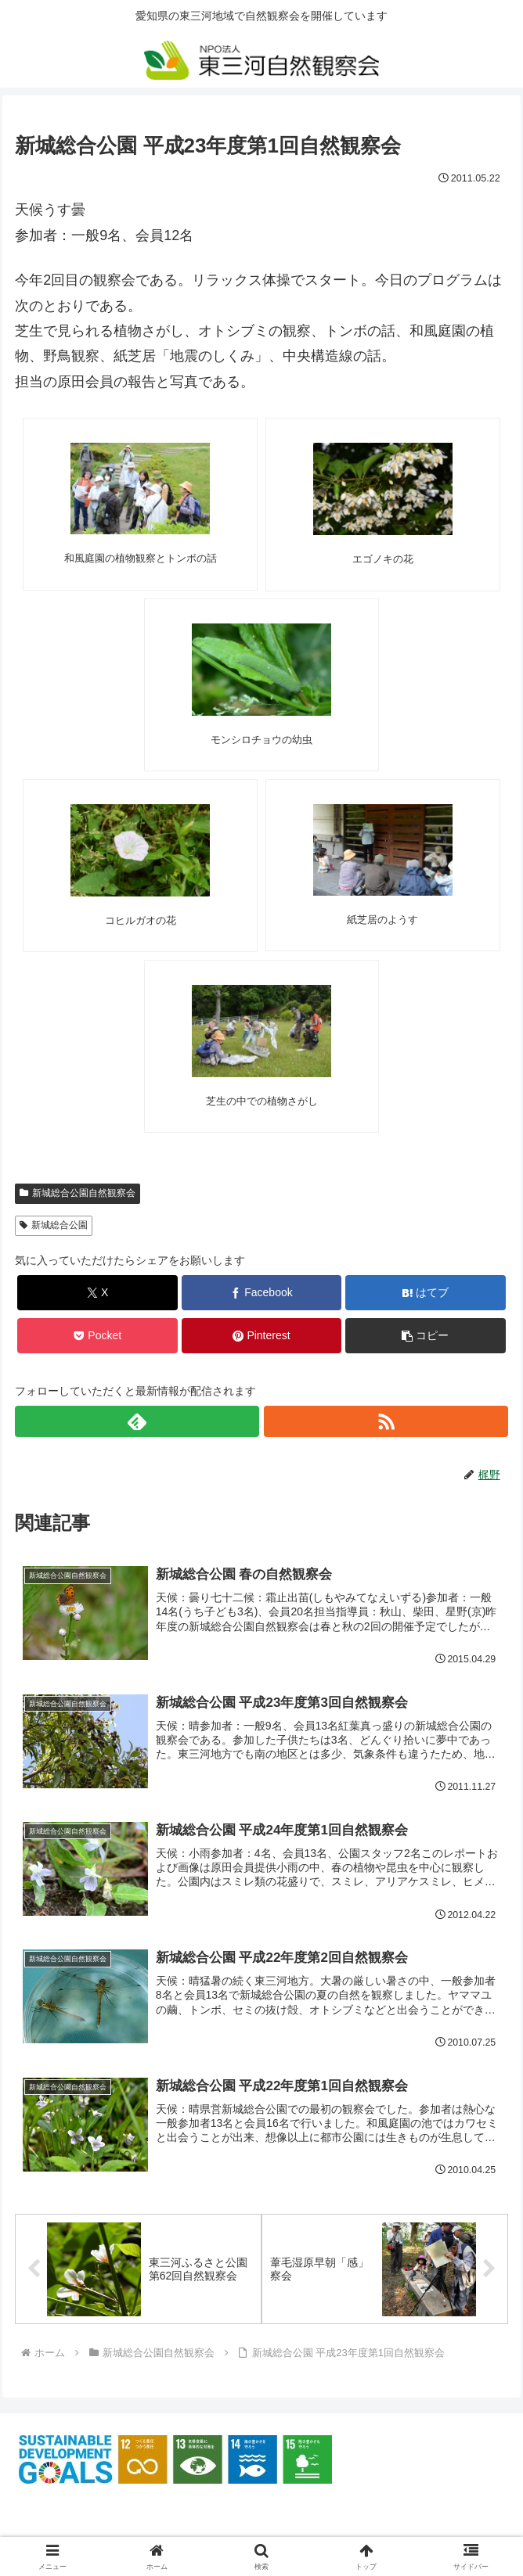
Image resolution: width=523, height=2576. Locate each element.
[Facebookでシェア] (262, 1292)
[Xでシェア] (97, 1292)
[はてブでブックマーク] (425, 1292)
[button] (425, 1335)
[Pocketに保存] (97, 1335)
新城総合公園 (54, 1225)
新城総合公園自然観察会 (77, 1192)
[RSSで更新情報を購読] (386, 1421)
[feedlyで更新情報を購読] (137, 1421)
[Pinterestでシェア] (262, 1335)
